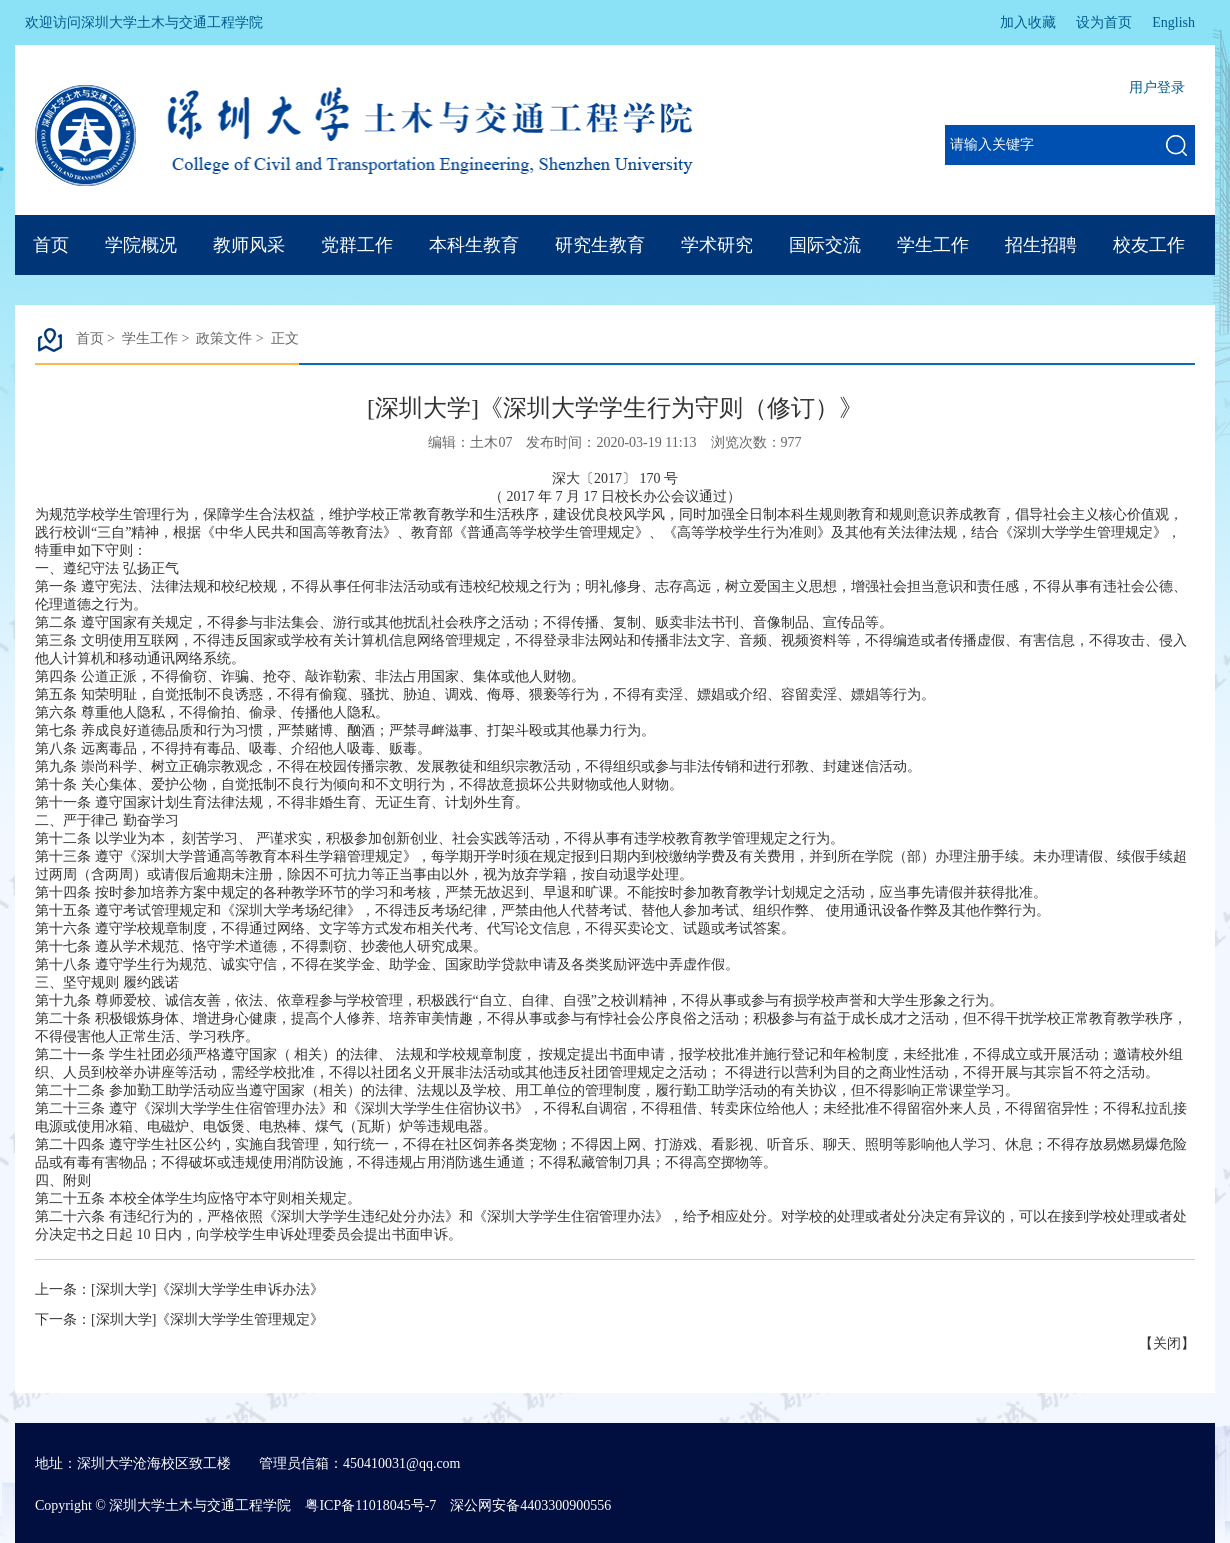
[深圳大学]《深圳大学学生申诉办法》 (207, 1289)
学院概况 (141, 245)
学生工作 (933, 245)
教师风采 (249, 245)
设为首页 (1104, 22)
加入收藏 (1028, 22)
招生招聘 (1041, 245)
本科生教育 (474, 245)
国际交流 (825, 245)
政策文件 (224, 338)
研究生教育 (600, 245)
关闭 (1167, 1343)
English (1173, 22)
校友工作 (1149, 245)
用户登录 (1157, 87)
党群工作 (357, 245)
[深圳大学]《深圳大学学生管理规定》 (207, 1319)
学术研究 (717, 245)
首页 (51, 245)
